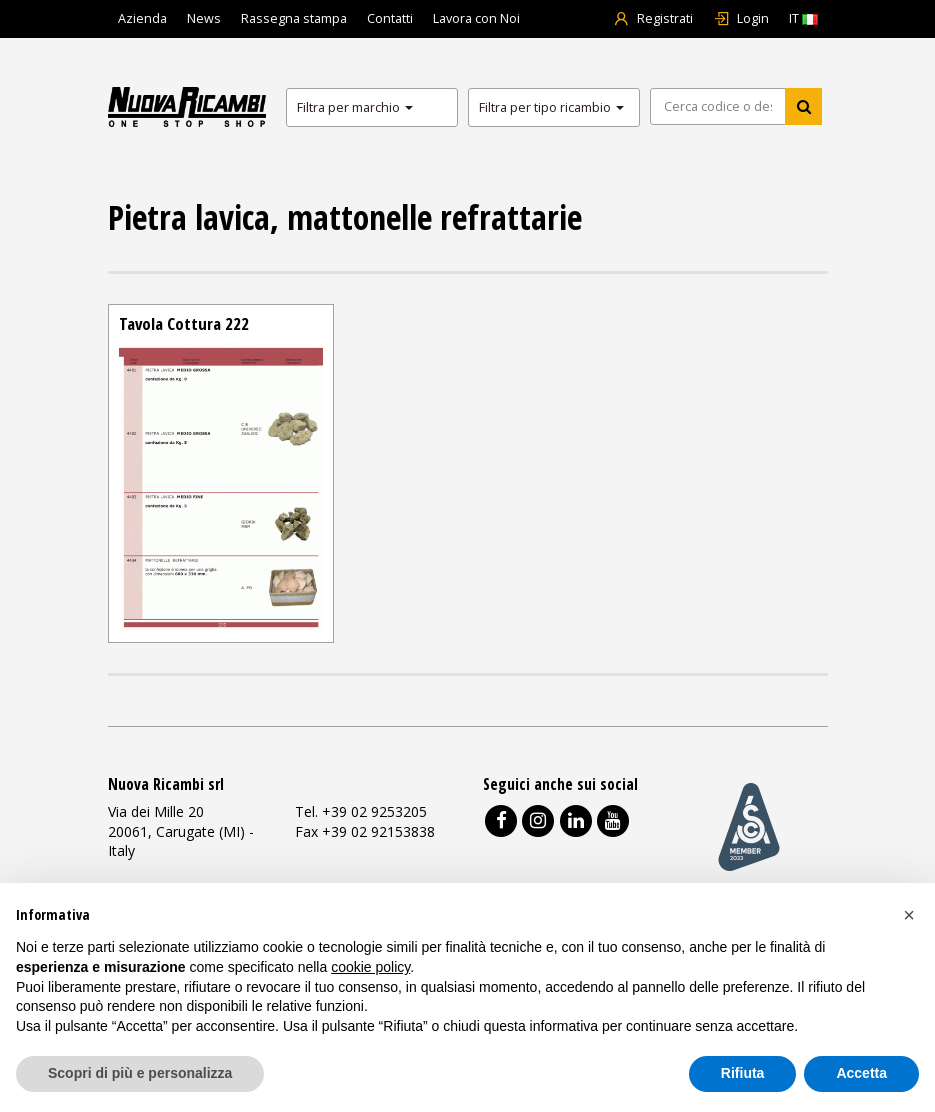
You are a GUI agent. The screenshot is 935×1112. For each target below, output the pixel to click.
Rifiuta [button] (743, 1073)
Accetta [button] (861, 1073)
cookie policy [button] (370, 967)
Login (741, 18)
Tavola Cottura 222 (184, 323)
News (204, 18)
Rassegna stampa (294, 18)
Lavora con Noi (476, 18)
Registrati (653, 18)
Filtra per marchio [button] (355, 107)
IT (803, 18)
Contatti (390, 18)
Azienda (142, 18)
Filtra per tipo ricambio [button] (551, 107)
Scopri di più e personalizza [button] (140, 1073)
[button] (909, 915)
